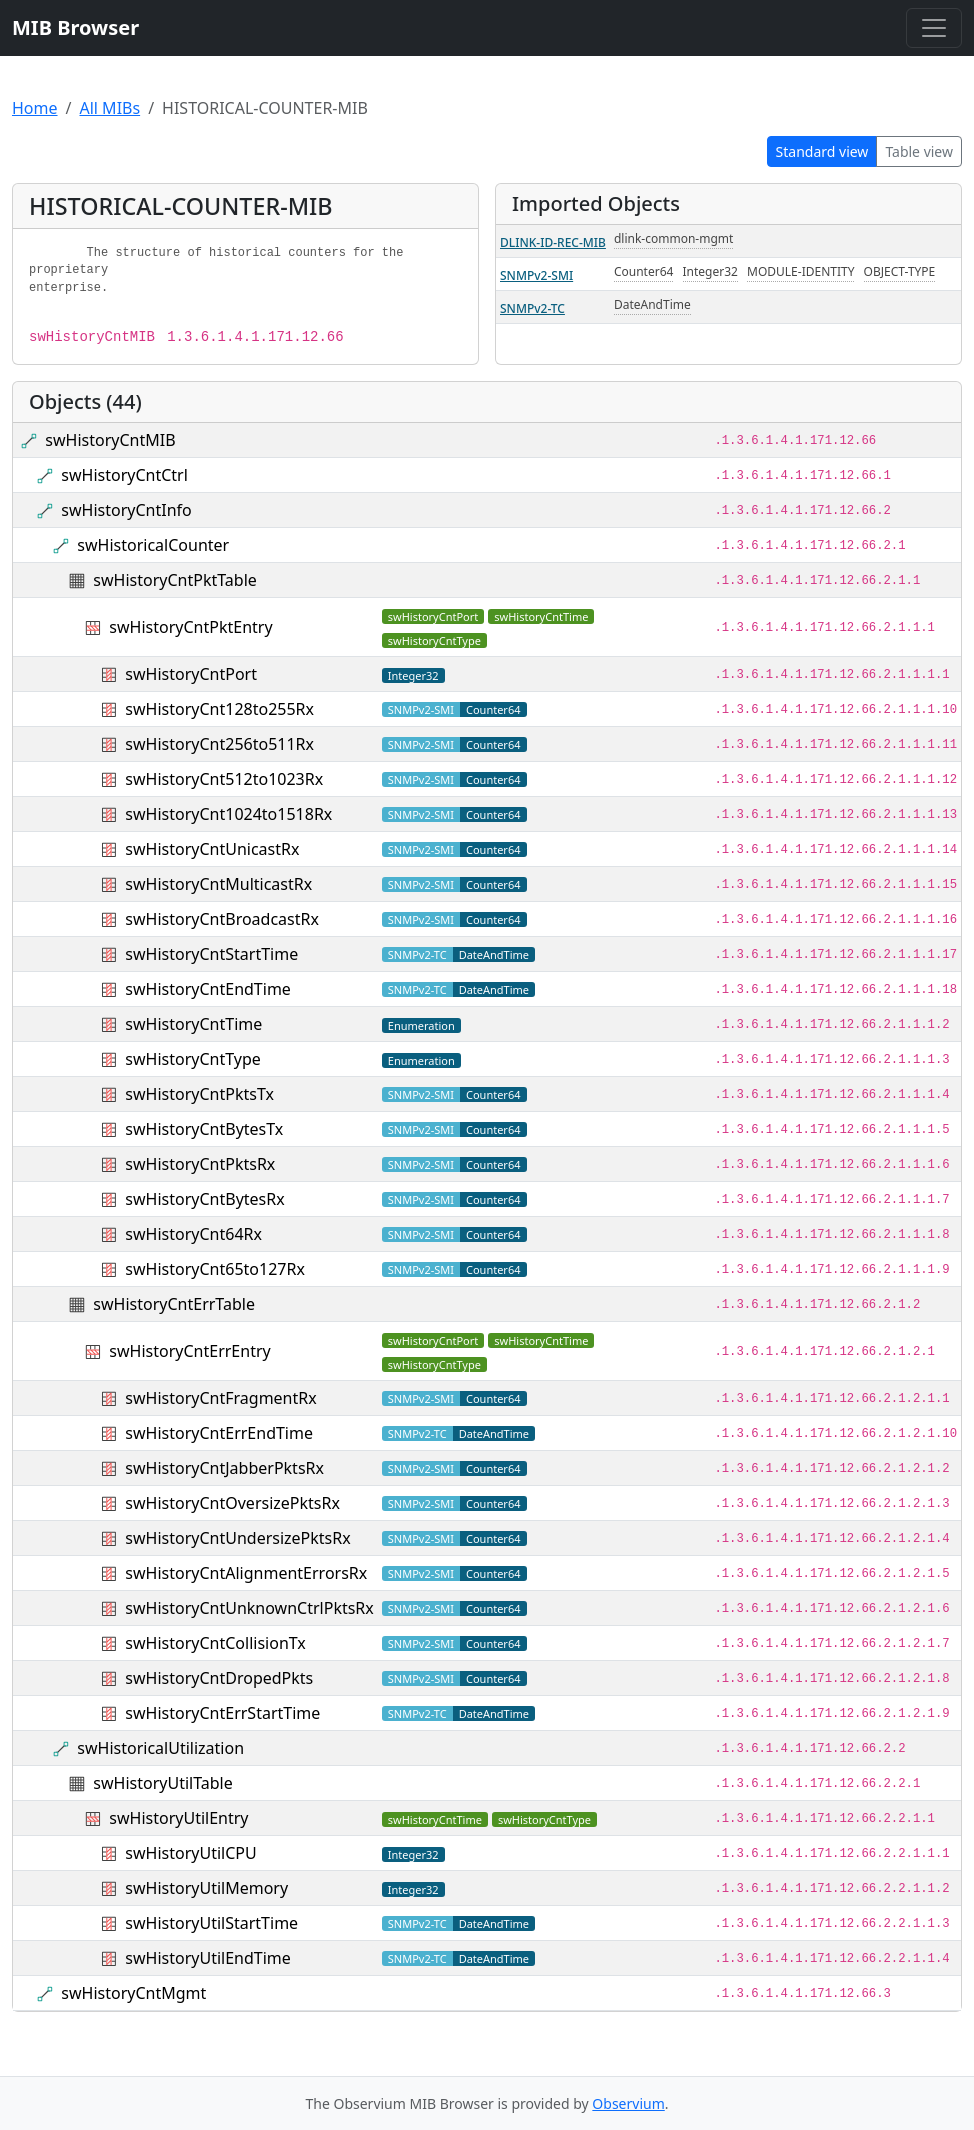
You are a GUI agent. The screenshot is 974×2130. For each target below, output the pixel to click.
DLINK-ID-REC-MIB (553, 242)
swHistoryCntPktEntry (190, 627)
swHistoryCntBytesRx (204, 1199)
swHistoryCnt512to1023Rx (224, 779)
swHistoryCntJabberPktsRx (224, 1468)
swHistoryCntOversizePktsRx (232, 1503)
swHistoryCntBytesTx (204, 1129)
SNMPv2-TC (532, 308)
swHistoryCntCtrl (124, 475)
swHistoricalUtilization (160, 1748)
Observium (628, 2103)
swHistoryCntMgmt (133, 1993)
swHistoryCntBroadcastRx (222, 919)
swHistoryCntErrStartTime (222, 1713)
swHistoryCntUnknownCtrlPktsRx (249, 1608)
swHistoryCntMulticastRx (218, 884)
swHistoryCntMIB (110, 440)
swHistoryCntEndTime (208, 989)
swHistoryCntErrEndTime (219, 1433)
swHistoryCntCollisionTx (215, 1643)
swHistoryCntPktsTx (199, 1094)
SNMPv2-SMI (536, 275)
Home (35, 108)
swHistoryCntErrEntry (189, 1351)
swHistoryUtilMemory (206, 1888)
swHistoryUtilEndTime (207, 1958)
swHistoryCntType (193, 1059)
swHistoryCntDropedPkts (219, 1678)
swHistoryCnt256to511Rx (219, 744)
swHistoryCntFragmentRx (220, 1398)
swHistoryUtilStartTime (211, 1923)
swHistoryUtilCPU (190, 1853)
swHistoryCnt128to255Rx (219, 709)
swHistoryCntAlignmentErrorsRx (246, 1573)
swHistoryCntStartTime (211, 954)
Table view (919, 151)
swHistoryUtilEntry (178, 1818)
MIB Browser (75, 27)
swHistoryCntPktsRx (200, 1164)
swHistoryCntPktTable (174, 580)
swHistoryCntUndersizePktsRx (237, 1538)
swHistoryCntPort (191, 674)
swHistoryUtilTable (162, 1783)
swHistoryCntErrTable (174, 1304)
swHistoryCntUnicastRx (212, 849)
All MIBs (109, 108)
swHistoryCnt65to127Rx (215, 1269)
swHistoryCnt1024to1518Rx (228, 814)
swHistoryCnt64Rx (193, 1234)
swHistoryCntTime (193, 1024)
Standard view (822, 151)
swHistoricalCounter (153, 545)
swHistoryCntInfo (126, 510)
